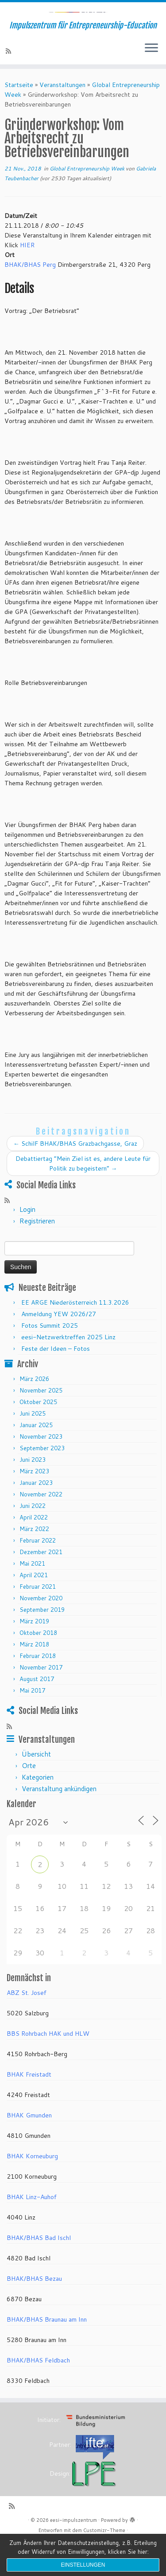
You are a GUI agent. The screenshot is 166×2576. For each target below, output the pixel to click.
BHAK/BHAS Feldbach (38, 2394)
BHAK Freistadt (29, 2109)
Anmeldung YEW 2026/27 (58, 1348)
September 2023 (42, 1483)
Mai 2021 (32, 1598)
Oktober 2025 (38, 1436)
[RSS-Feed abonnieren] (10, 85)
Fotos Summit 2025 (49, 1360)
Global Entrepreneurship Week (88, 203)
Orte (29, 1800)
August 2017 (36, 1713)
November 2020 (40, 1633)
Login (27, 1244)
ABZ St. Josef (26, 2027)
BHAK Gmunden (29, 2149)
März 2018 (34, 1679)
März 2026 (34, 1413)
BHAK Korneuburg (32, 2190)
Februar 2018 (37, 1690)
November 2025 (40, 1425)
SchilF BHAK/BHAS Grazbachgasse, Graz (75, 1178)
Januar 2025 (36, 1460)
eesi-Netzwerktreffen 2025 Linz (68, 1371)
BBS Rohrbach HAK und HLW (48, 2068)
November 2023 (40, 1471)
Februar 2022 (37, 1575)
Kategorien (38, 1811)
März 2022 (34, 1563)
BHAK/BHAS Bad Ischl (39, 2272)
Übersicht (36, 1788)
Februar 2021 (37, 1621)
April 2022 (33, 1552)
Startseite (18, 119)
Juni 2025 (32, 1448)
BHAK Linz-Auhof (32, 2231)
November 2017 (40, 1702)
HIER (27, 279)
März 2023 (34, 1506)
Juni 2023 (32, 1494)
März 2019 (34, 1656)
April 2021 (33, 1610)
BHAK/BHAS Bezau (34, 2313)
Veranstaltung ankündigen (59, 1823)
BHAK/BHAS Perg (30, 299)
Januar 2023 (36, 1517)
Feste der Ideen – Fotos (55, 1383)
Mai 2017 (32, 1725)
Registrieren (37, 1255)
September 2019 (42, 1644)
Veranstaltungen (62, 119)
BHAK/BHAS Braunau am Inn (47, 2354)
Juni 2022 (32, 1540)
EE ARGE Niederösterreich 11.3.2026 (75, 1337)
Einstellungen (83, 2565)
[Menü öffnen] (151, 83)
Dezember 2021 (40, 1587)
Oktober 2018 (38, 1667)
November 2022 (40, 1529)
